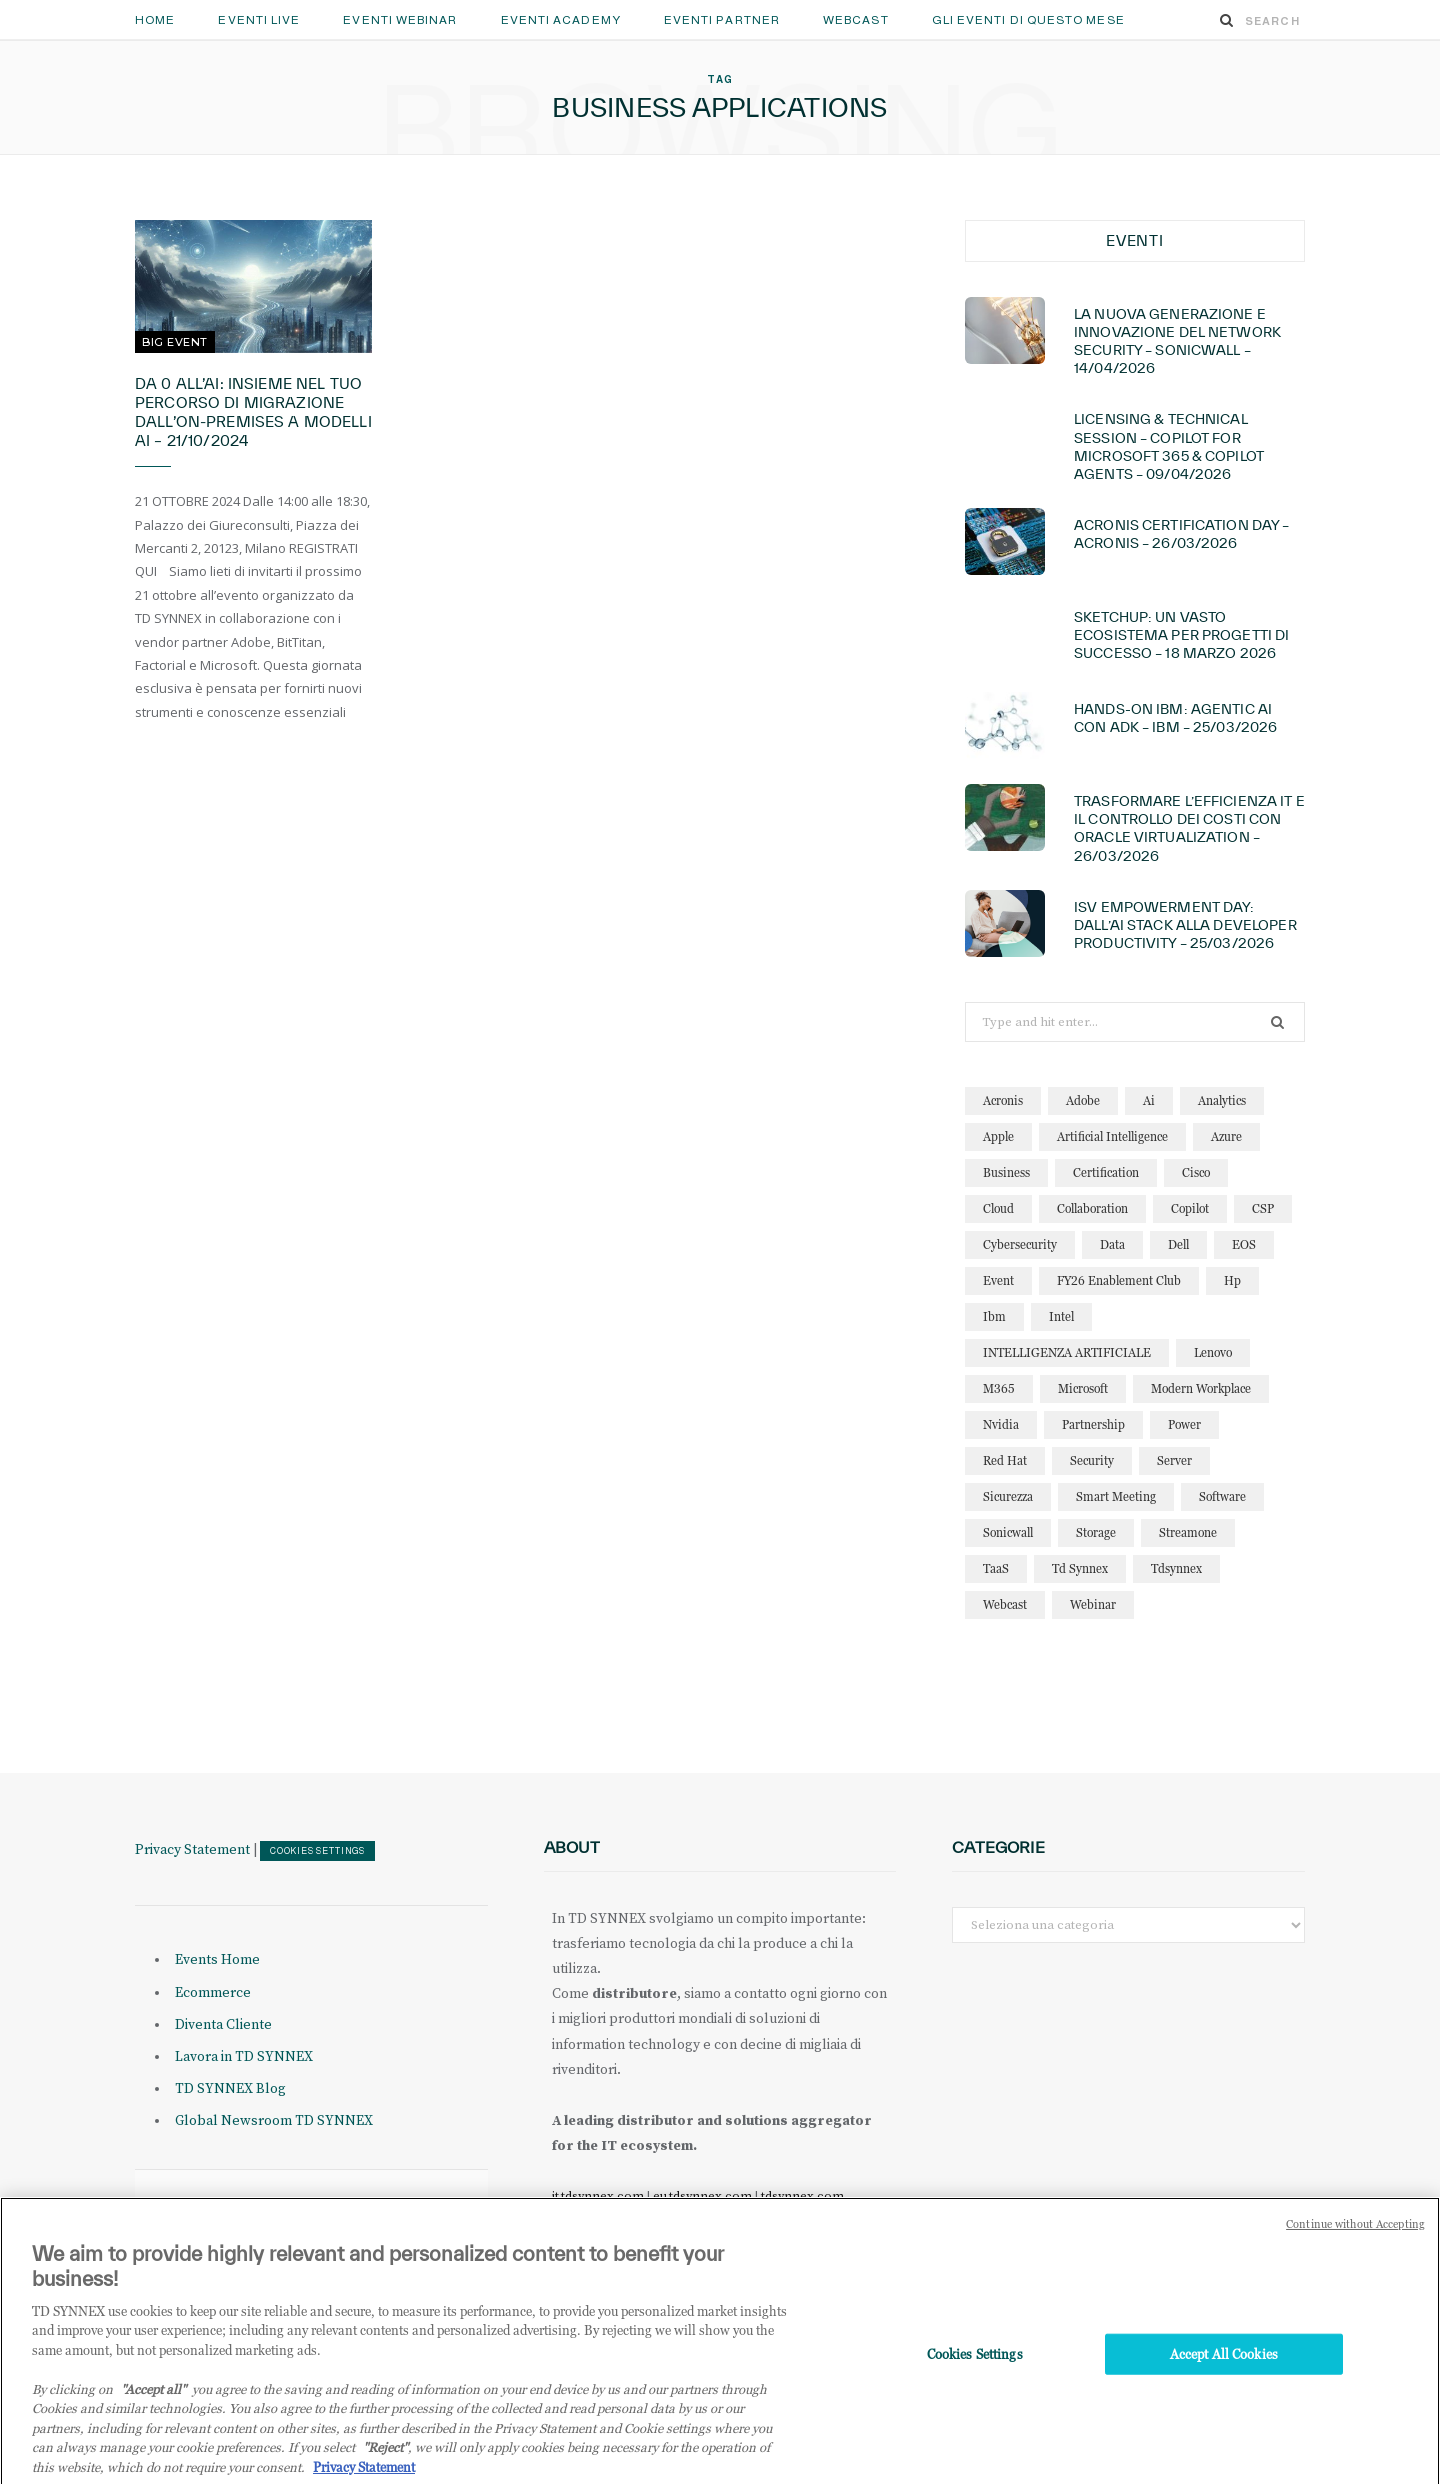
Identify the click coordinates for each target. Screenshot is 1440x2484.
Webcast (856, 20)
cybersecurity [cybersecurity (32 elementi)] (1020, 1244)
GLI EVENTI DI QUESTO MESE (1028, 20)
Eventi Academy (561, 20)
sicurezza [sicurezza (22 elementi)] (1008, 1496)
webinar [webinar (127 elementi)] (1093, 1604)
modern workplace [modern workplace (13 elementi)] (1201, 1388)
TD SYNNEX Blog (230, 2089)
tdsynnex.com (802, 2196)
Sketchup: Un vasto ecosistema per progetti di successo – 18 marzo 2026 (1181, 635)
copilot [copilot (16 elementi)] (1190, 1208)
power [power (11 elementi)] (1184, 1424)
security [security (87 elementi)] (1092, 1460)
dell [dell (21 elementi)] (1178, 1244)
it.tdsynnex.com (598, 2196)
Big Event (175, 342)
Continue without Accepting (1355, 2247)
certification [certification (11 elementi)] (1106, 1172)
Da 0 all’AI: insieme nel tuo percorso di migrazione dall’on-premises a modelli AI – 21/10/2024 (253, 412)
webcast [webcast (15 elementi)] (1005, 1604)
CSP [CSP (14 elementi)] (1263, 1208)
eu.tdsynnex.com (702, 2196)
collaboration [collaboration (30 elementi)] (1092, 1208)
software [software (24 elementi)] (1222, 1496)
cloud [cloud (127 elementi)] (998, 1208)
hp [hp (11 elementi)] (1232, 1280)
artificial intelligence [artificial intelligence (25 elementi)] (1112, 1136)
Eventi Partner (722, 20)
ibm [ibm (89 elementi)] (994, 1316)
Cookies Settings (317, 1851)
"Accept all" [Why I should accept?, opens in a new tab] (153, 2411)
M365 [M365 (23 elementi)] (999, 1388)
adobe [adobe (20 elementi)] (1083, 1100)
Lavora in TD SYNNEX (244, 2057)
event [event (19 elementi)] (998, 1280)
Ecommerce (213, 1993)
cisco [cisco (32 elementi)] (1196, 1172)
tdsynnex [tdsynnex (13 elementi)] (1176, 1568)
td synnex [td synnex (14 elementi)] (1080, 1568)
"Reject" (385, 2470)
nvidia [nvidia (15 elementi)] (1001, 1424)
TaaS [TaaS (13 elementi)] (996, 1568)
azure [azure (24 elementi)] (1226, 1136)
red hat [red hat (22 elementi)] (1005, 1460)
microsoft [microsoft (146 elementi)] (1083, 1388)
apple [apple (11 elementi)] (998, 1136)
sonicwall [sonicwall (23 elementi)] (1008, 1532)
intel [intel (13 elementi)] (1061, 1316)
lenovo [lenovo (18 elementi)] (1213, 1352)
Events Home (217, 1960)
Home (155, 20)
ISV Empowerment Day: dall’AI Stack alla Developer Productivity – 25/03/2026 (1185, 925)
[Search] (1227, 20)
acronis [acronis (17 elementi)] (1003, 1100)
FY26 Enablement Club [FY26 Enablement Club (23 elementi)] (1119, 1280)
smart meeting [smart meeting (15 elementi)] (1116, 1496)
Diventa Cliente (223, 2025)
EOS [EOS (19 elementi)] (1244, 1244)
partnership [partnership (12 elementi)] (1093, 1424)
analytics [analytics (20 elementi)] (1222, 1100)
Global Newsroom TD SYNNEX (274, 2121)
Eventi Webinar (400, 20)
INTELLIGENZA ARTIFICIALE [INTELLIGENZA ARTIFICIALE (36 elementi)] (1067, 1352)
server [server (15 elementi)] (1174, 1460)
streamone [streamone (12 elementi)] (1188, 1532)
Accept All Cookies (1224, 2376)
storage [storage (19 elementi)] (1096, 1532)
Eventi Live (259, 20)
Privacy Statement (192, 1850)
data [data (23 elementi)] (1112, 1244)
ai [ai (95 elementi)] (1149, 1100)
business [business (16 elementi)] (1006, 1172)
